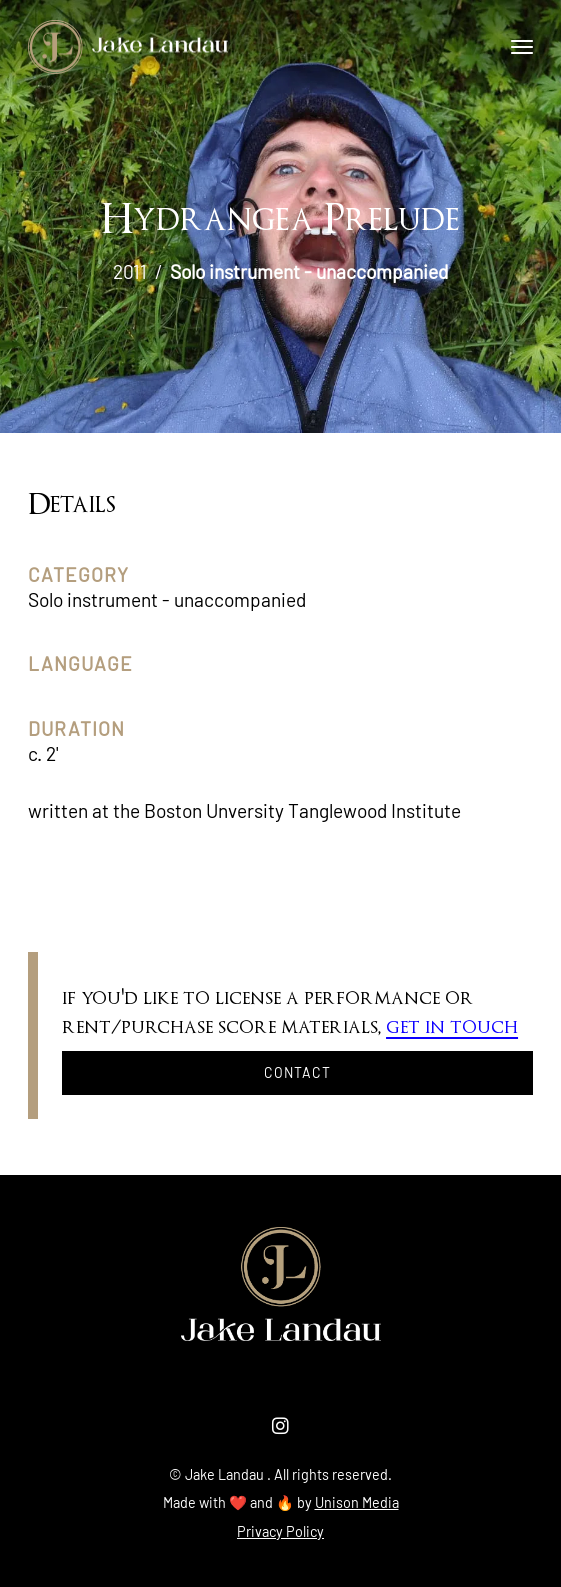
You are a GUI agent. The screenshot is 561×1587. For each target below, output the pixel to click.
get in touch (452, 1027)
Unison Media (357, 1502)
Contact (297, 1072)
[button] (522, 47)
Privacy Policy (280, 1531)
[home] (128, 47)
